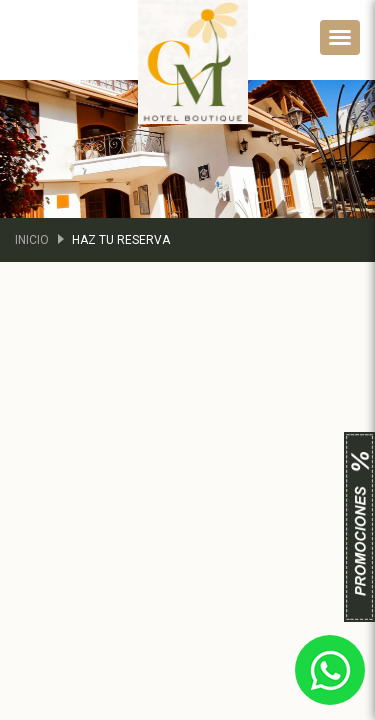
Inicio (32, 240)
